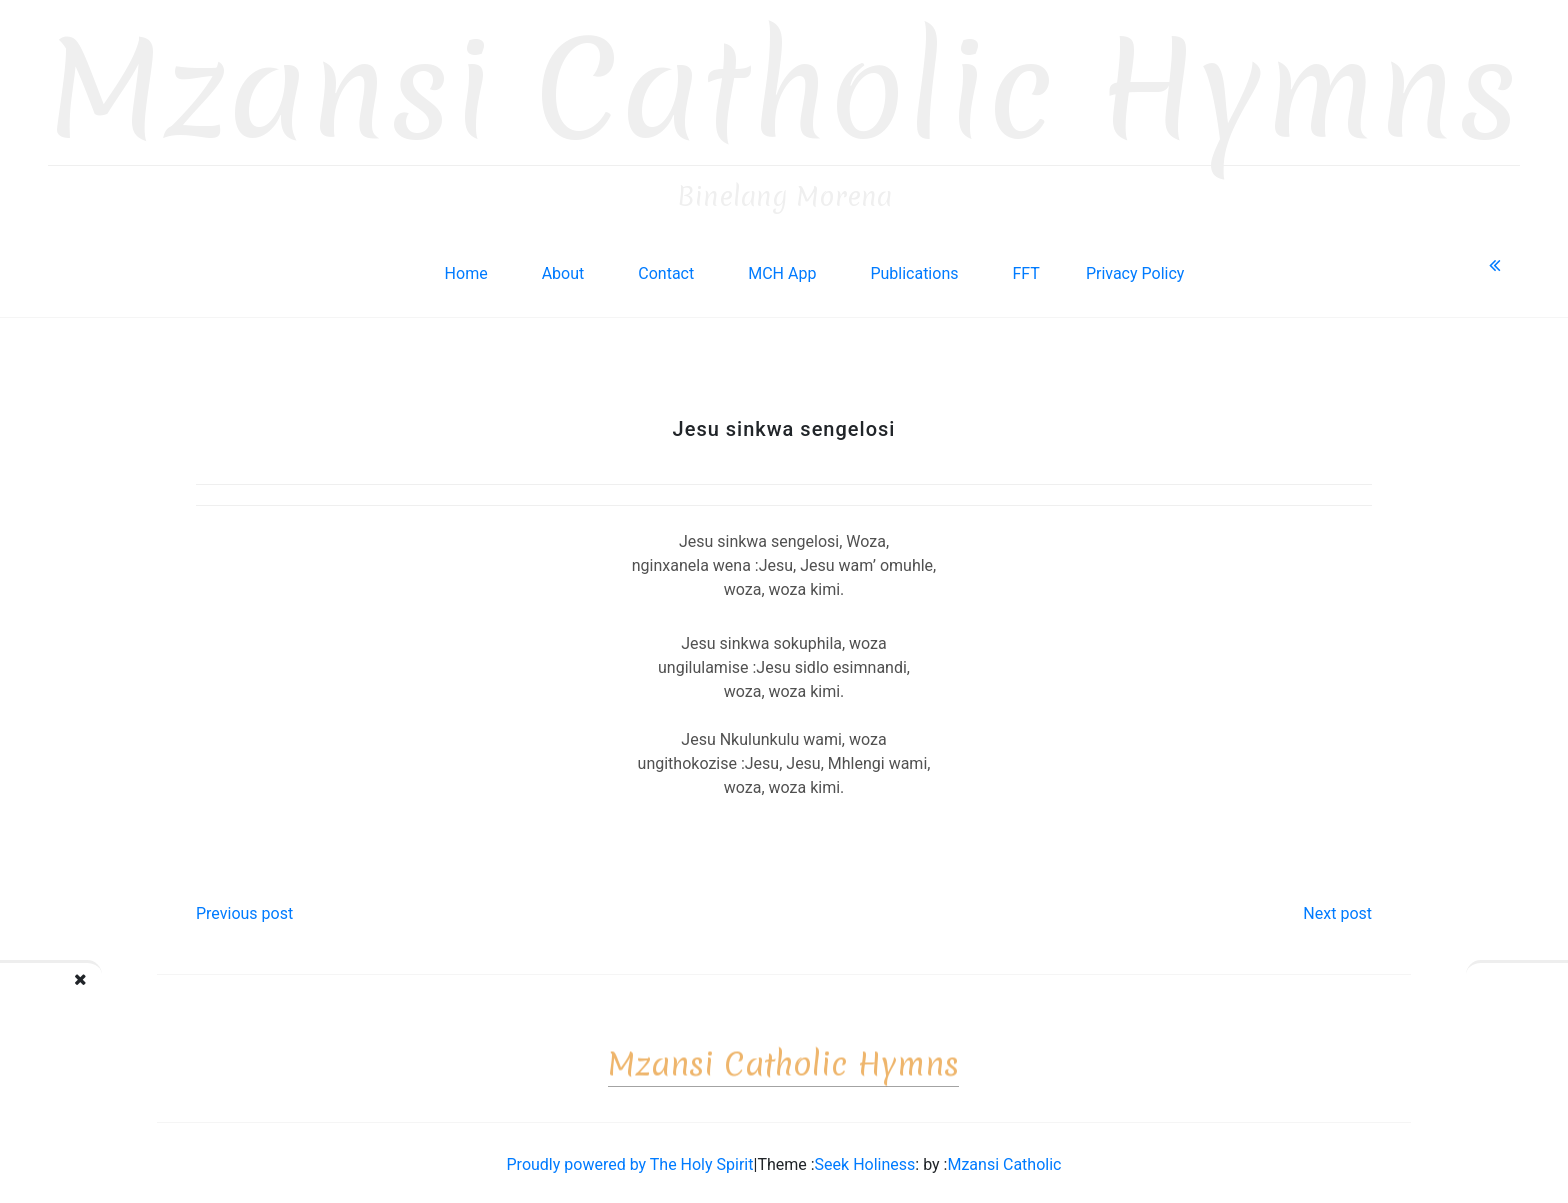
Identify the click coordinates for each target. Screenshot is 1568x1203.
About (563, 268)
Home (466, 268)
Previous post (244, 908)
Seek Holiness (865, 1159)
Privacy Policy (1135, 268)
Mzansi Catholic (1004, 1159)
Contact (666, 268)
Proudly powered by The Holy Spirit (630, 1159)
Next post (1337, 908)
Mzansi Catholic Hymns (784, 85)
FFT (1025, 268)
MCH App (782, 268)
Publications (914, 268)
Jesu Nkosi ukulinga (126, 995)
